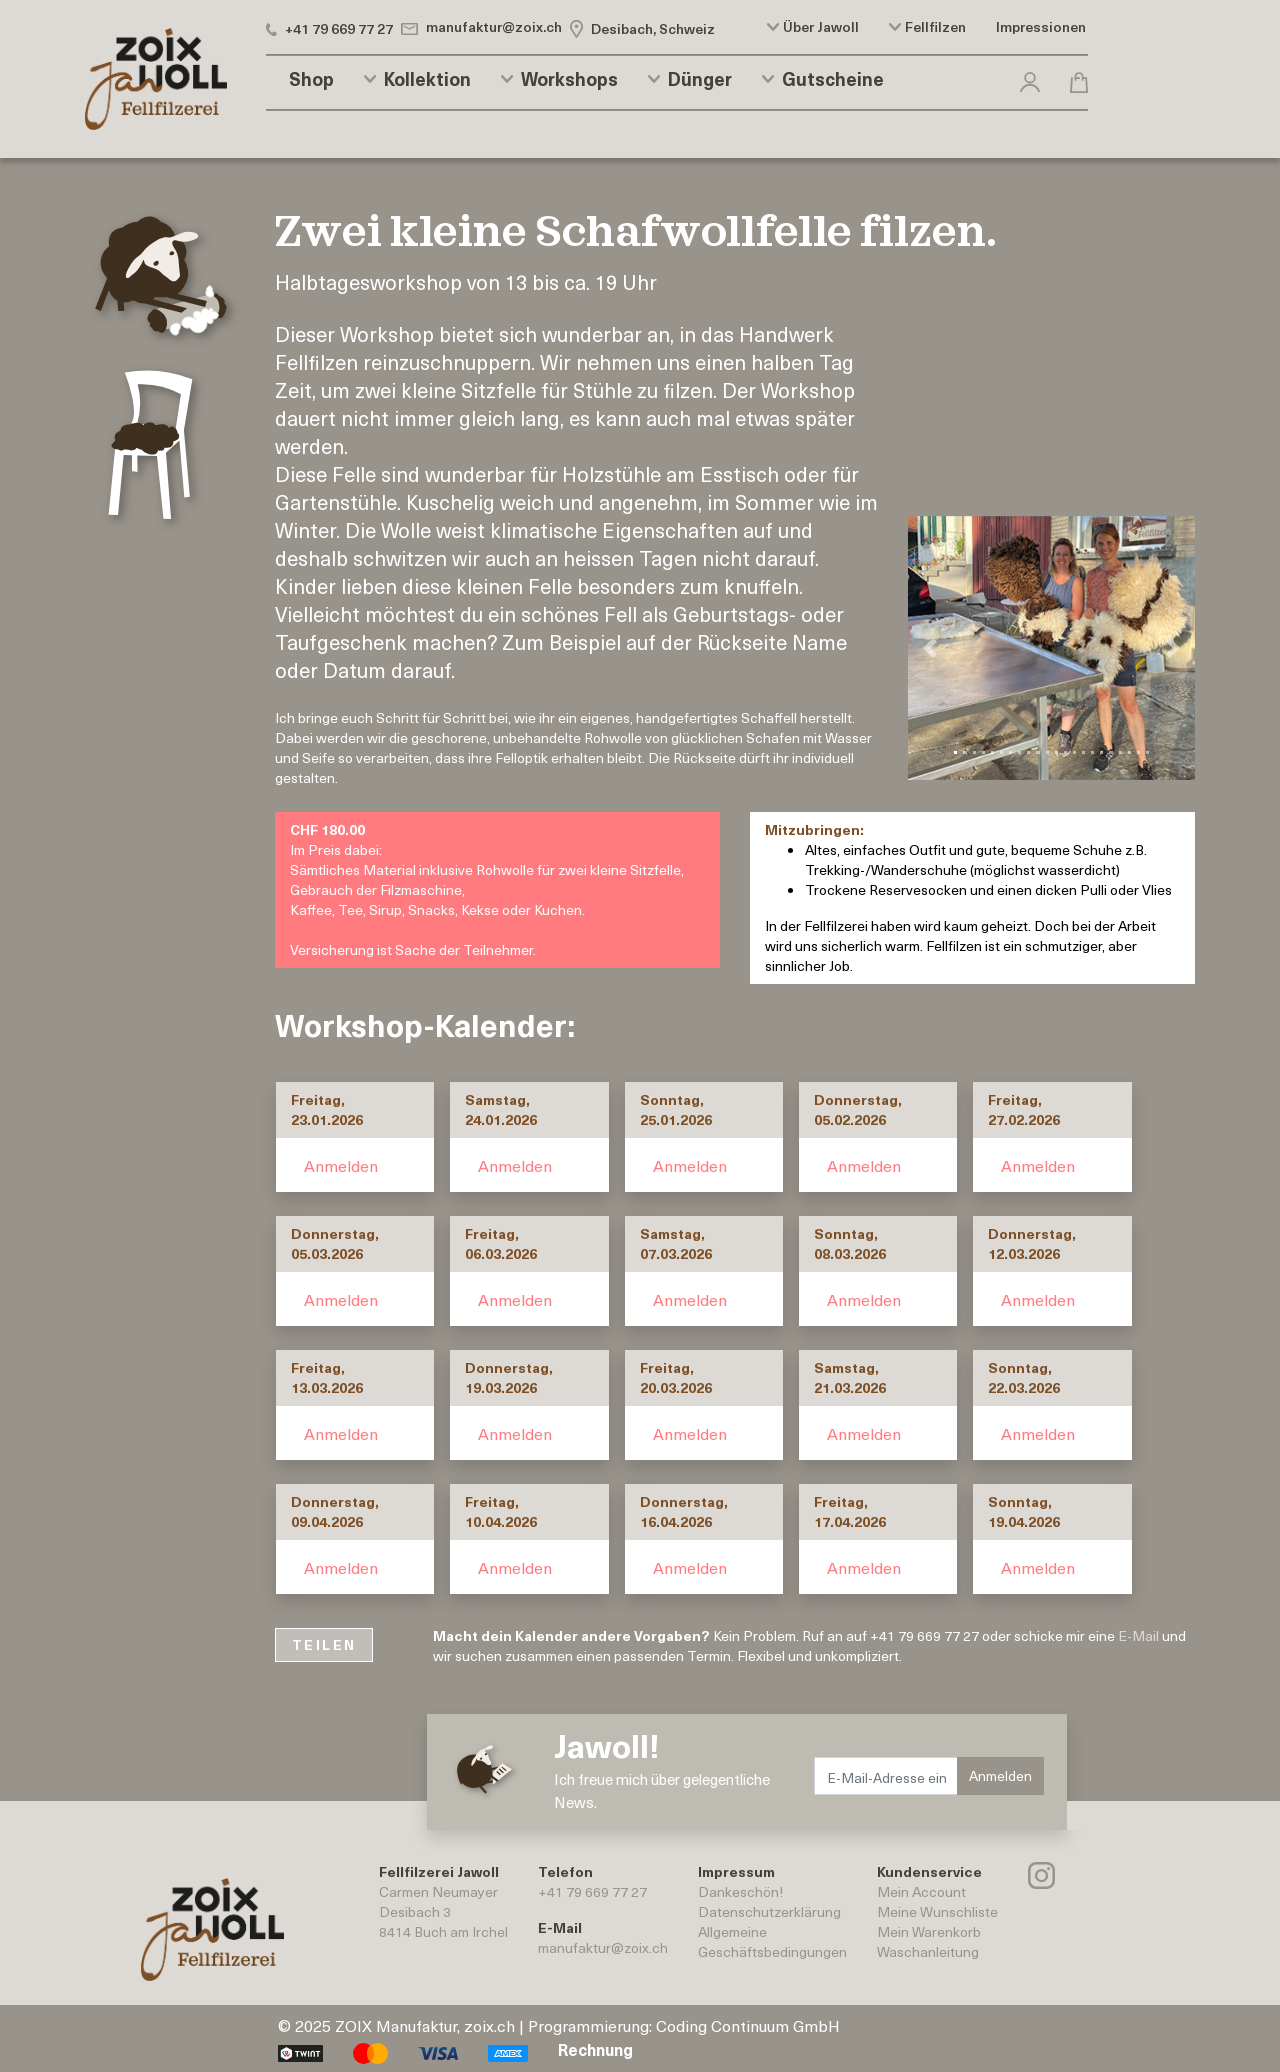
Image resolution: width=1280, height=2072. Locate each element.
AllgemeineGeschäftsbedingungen (772, 1941)
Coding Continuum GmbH (748, 2025)
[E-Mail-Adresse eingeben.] (886, 1776)
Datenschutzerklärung (769, 1911)
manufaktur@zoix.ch (603, 1947)
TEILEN (324, 1644)
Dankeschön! (740, 1891)
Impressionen (1041, 27)
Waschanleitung (928, 1951)
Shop (311, 79)
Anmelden (341, 1165)
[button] (1030, 78)
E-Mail (1138, 1635)
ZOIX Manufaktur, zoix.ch (425, 2025)
